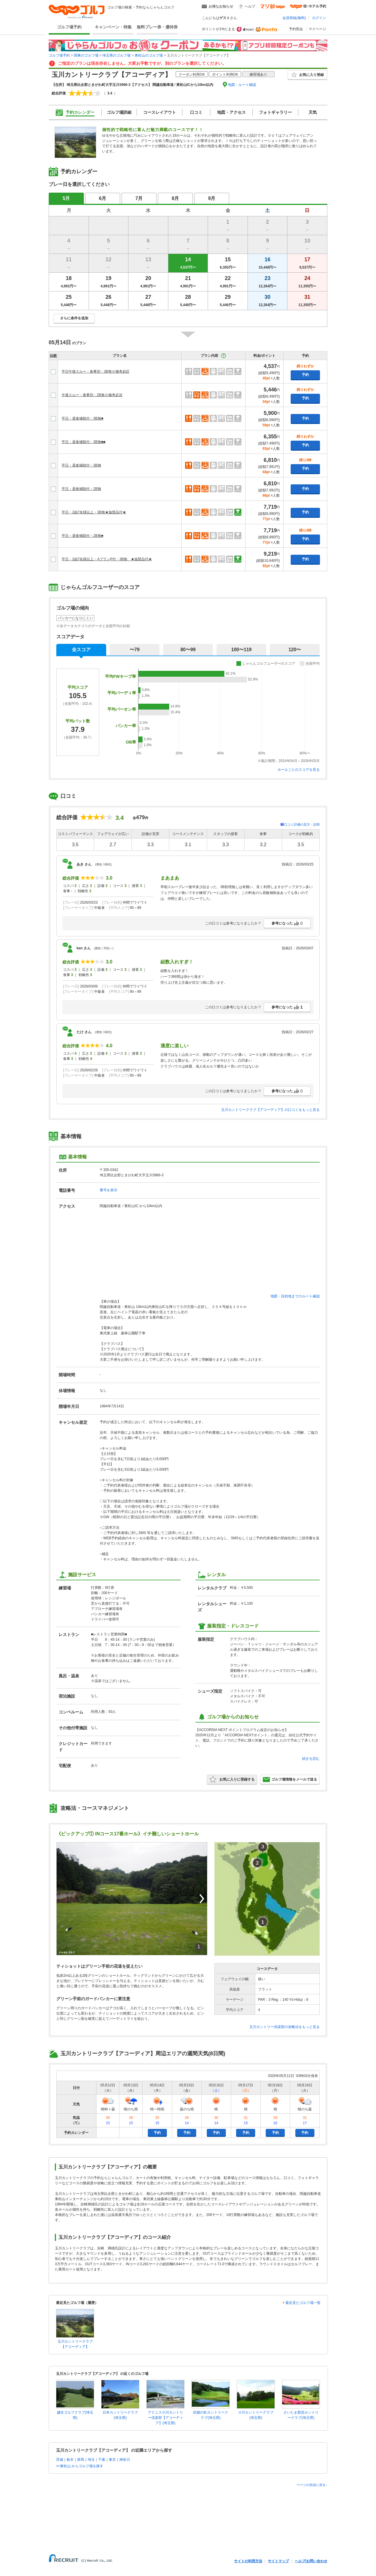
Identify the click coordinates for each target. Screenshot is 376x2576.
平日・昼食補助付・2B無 (81, 489)
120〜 (295, 649)
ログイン (319, 18)
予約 (305, 375)
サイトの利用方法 (248, 2561)
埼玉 (91, 2460)
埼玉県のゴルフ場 (116, 55)
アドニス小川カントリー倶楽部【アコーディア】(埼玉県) (165, 2417)
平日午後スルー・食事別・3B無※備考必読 (95, 371)
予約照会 (296, 29)
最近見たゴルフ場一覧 (303, 2303)
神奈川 (124, 2460)
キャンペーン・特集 (113, 27)
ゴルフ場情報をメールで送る (290, 1779)
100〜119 (241, 649)
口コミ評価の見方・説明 (302, 824)
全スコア (81, 649)
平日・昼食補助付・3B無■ (82, 418)
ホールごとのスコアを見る (298, 770)
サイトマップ (278, 2561)
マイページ (317, 29)
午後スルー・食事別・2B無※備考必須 (92, 395)
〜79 (135, 649)
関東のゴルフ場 (86, 55)
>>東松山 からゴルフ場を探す (79, 2466)
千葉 (101, 2460)
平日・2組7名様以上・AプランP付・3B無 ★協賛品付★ (107, 559)
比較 (53, 356)
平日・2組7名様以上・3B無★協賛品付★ (94, 512)
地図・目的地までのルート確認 (295, 1296)
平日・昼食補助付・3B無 (81, 465)
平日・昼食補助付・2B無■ (82, 536)
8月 (175, 198)
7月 (139, 198)
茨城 (59, 2460)
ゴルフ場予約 (69, 27)
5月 (66, 198)
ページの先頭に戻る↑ (312, 2485)
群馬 (80, 2460)
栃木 (70, 2460)
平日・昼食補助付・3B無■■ (83, 442)
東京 (112, 2460)
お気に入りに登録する (232, 1779)
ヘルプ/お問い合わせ (311, 2561)
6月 (102, 198)
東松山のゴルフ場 (149, 55)
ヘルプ (250, 6)
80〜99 (188, 649)
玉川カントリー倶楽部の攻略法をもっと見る (284, 2027)
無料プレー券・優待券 (157, 27)
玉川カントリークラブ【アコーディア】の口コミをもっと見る (270, 1110)
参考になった (287, 923)
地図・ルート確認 (242, 85)
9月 (212, 198)
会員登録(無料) (294, 18)
